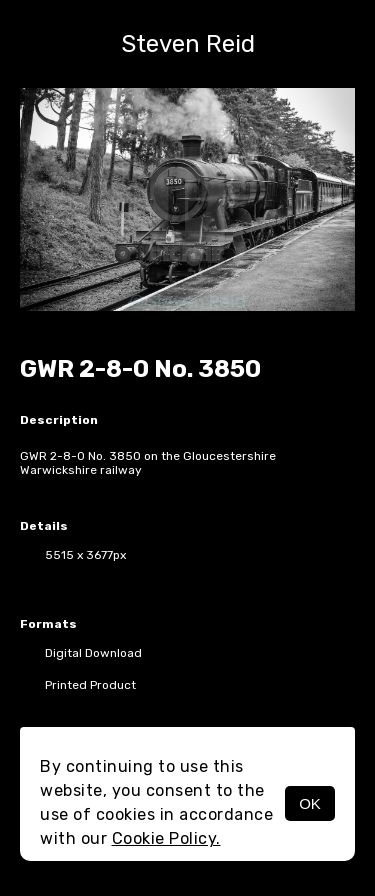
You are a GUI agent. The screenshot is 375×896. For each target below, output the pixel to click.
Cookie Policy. (166, 838)
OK (310, 803)
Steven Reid (188, 44)
